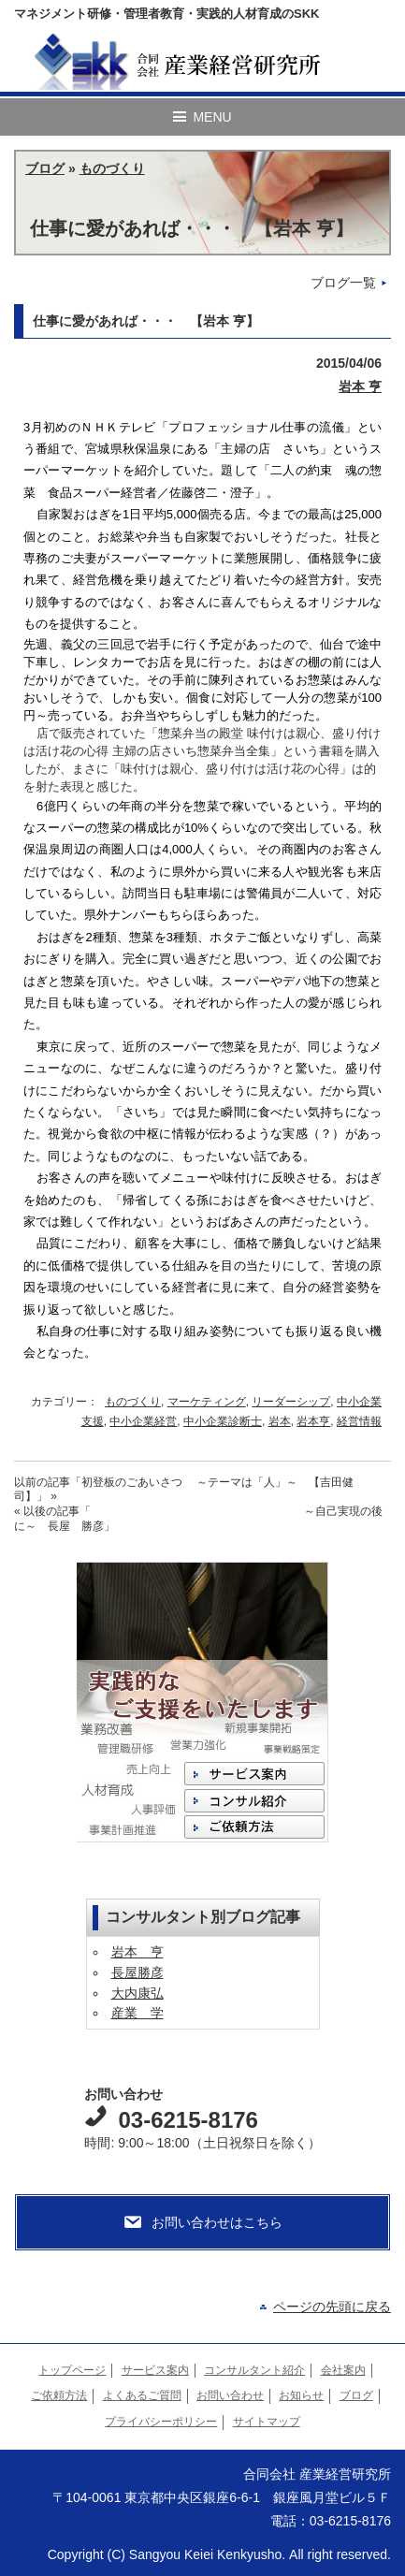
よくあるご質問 (142, 2395)
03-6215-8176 (187, 2119)
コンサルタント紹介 (254, 2370)
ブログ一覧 (343, 282)
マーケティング (206, 1401)
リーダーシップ (291, 1401)
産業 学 (137, 2012)
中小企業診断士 (222, 1421)
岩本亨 (313, 1421)
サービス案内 (155, 2370)
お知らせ (301, 2395)
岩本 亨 (360, 386)
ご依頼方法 (59, 2395)
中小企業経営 (143, 1421)
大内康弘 (137, 1993)
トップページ (72, 2370)
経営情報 (359, 1421)
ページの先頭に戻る (332, 2306)
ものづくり (112, 168)
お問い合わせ (230, 2395)
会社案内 (343, 2370)
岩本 (279, 1421)
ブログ (45, 168)
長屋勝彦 (137, 1972)
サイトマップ (266, 2421)
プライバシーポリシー (161, 2421)
